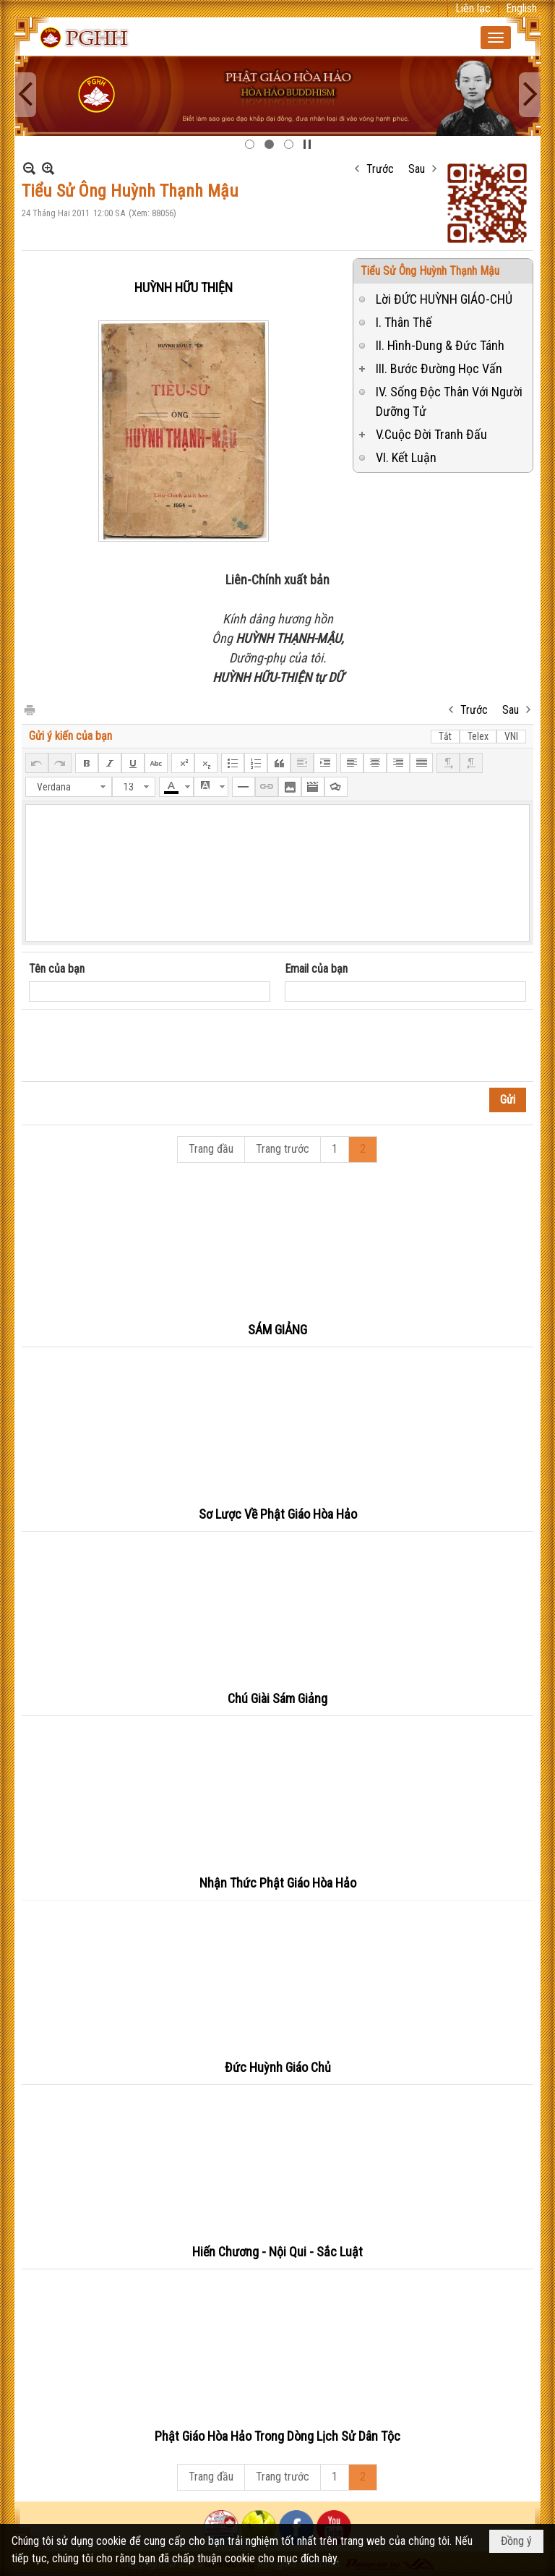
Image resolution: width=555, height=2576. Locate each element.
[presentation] (139, 1046)
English (521, 8)
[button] (496, 37)
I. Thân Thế (403, 322)
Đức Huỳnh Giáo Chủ (278, 2067)
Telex (478, 736)
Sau (416, 169)
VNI (511, 736)
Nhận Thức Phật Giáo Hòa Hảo (277, 1882)
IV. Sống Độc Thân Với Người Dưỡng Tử (449, 401)
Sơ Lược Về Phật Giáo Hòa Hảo (278, 1514)
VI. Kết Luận (406, 457)
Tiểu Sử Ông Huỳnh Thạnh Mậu (430, 271)
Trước (380, 169)
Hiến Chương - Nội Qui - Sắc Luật (277, 2251)
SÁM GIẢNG (277, 1329)
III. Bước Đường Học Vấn (439, 368)
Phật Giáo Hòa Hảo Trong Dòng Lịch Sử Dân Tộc (277, 2436)
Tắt (445, 736)
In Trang (29, 709)
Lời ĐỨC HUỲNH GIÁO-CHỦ (444, 299)
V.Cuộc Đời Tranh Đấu (431, 434)
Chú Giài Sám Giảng (277, 1698)
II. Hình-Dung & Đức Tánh (440, 345)
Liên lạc (473, 8)
